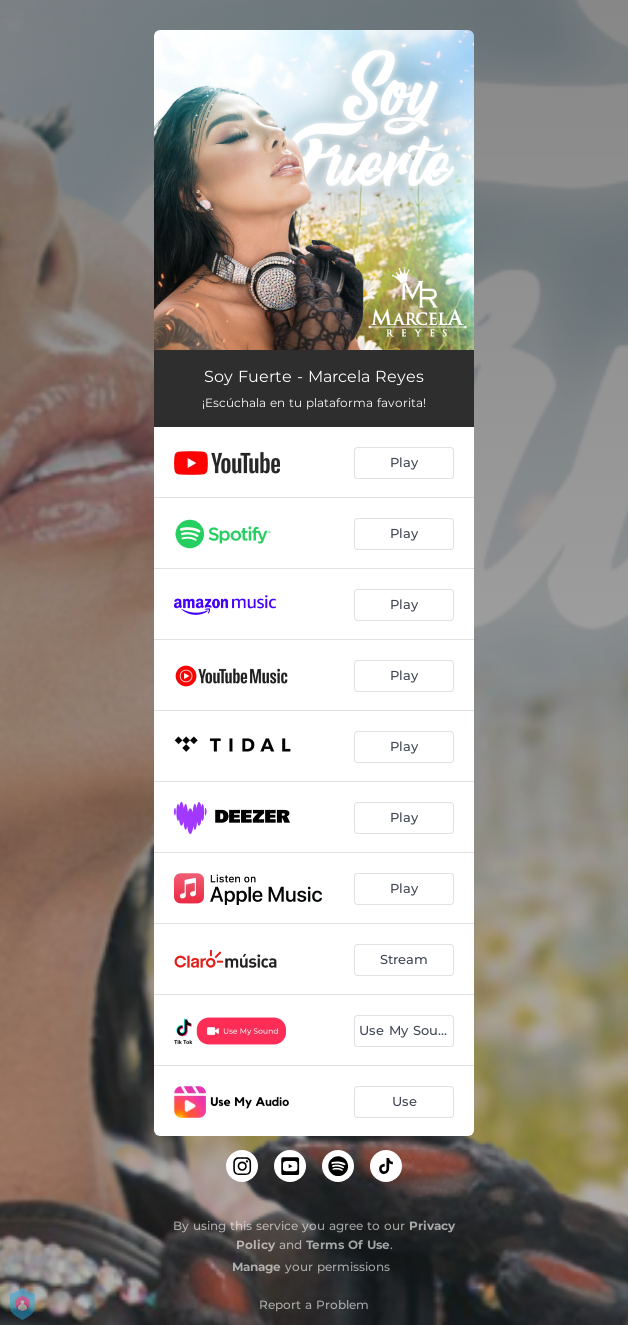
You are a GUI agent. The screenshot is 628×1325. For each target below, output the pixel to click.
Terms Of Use (348, 1244)
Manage (256, 1266)
